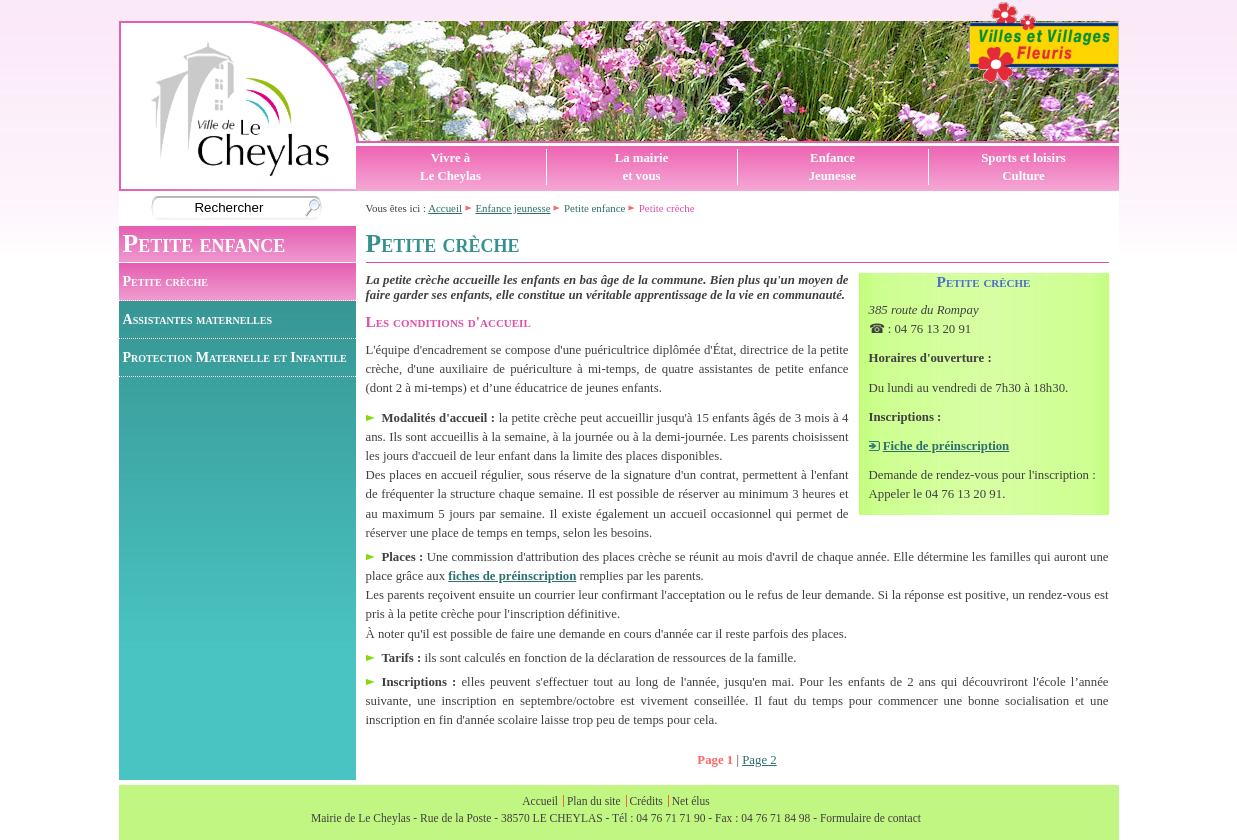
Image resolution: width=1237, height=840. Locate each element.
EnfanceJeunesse (833, 167)
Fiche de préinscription (946, 446)
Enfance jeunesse (512, 208)
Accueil (445, 208)
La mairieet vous (642, 167)
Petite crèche (165, 281)
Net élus (691, 801)
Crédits (646, 801)
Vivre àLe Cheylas (450, 167)
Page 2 (759, 760)
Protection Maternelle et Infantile (235, 357)
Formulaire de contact (870, 818)
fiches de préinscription (512, 576)
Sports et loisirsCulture (1023, 167)
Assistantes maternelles (197, 319)
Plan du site (594, 801)
